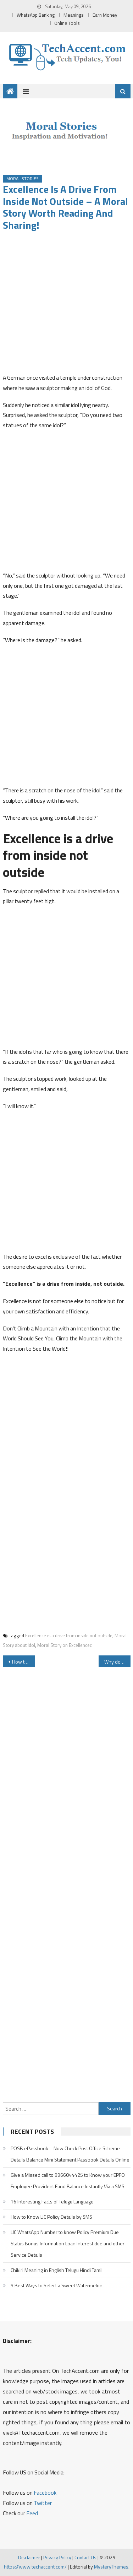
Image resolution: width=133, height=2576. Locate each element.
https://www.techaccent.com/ (35, 2566)
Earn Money (105, 14)
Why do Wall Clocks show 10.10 (117, 1661)
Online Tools (67, 23)
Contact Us (85, 2557)
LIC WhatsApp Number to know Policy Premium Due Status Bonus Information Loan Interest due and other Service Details (67, 2243)
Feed (32, 2513)
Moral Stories (22, 178)
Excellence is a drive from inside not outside (68, 1635)
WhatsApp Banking (36, 14)
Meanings (73, 14)
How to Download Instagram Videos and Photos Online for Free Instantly (23, 1661)
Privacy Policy (57, 2557)
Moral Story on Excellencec (64, 1645)
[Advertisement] (66, 306)
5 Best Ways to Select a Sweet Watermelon (56, 2285)
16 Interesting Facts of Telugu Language (52, 2201)
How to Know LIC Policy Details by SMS (51, 2216)
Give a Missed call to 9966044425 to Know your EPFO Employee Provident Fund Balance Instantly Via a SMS (68, 2180)
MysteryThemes (111, 2566)
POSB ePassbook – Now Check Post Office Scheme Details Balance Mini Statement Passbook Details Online (70, 2153)
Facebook (45, 2492)
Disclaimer (29, 2557)
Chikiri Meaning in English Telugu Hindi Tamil (56, 2270)
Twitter (43, 2503)
